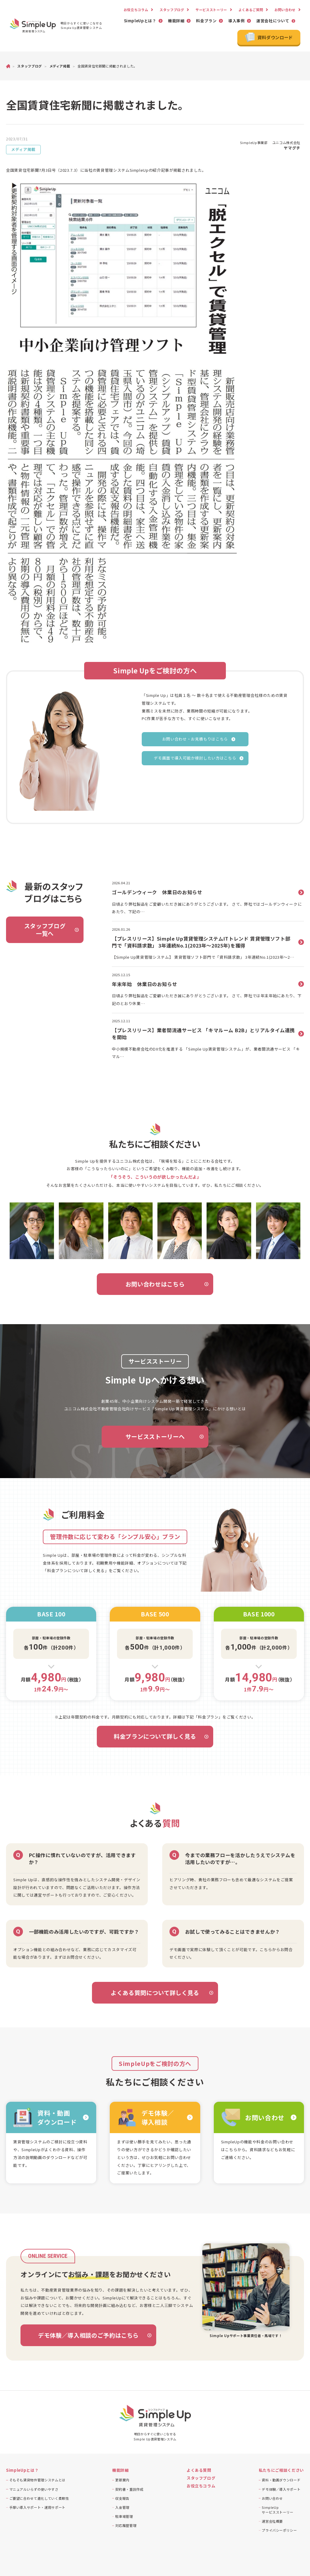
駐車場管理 (124, 2516)
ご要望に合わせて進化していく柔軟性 (39, 2498)
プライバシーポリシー (279, 2530)
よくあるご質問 (251, 9)
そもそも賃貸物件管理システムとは (37, 2479)
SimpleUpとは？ (140, 21)
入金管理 (122, 2507)
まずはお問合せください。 (79, 1957)
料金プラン (206, 21)
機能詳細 (176, 21)
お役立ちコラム (136, 9)
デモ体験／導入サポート (281, 2489)
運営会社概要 (272, 2521)
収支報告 (122, 2498)
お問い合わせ (285, 9)
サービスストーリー (211, 9)
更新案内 (122, 2479)
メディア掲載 (23, 149)
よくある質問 (199, 2470)
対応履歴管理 (125, 2525)
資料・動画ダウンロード (281, 2479)
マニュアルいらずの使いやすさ (34, 2489)
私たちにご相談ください (281, 2470)
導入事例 (236, 21)
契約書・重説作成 (129, 2489)
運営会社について (272, 21)
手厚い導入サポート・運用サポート (37, 2507)
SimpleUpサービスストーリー (277, 2510)
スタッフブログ (172, 9)
